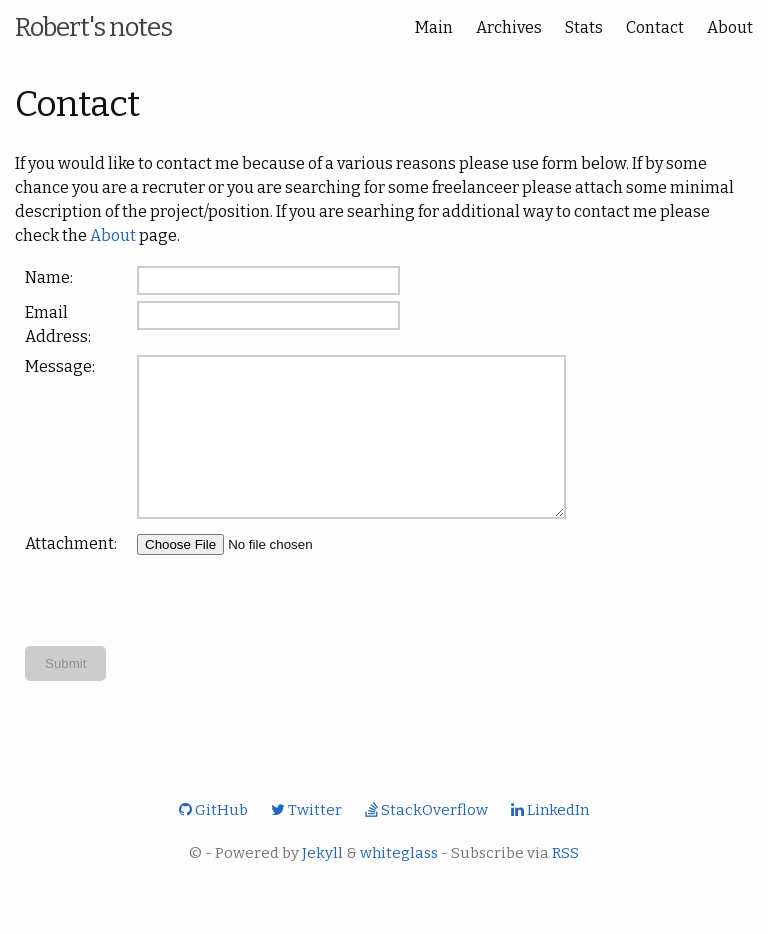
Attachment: (71, 573)
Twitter (306, 840)
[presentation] (289, 631)
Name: (49, 277)
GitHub (213, 840)
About (730, 27)
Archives (509, 27)
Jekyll (322, 883)
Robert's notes (93, 27)
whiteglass (399, 883)
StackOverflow (426, 840)
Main (434, 27)
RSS (565, 883)
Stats (584, 27)
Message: (60, 366)
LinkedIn (550, 840)
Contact (655, 27)
